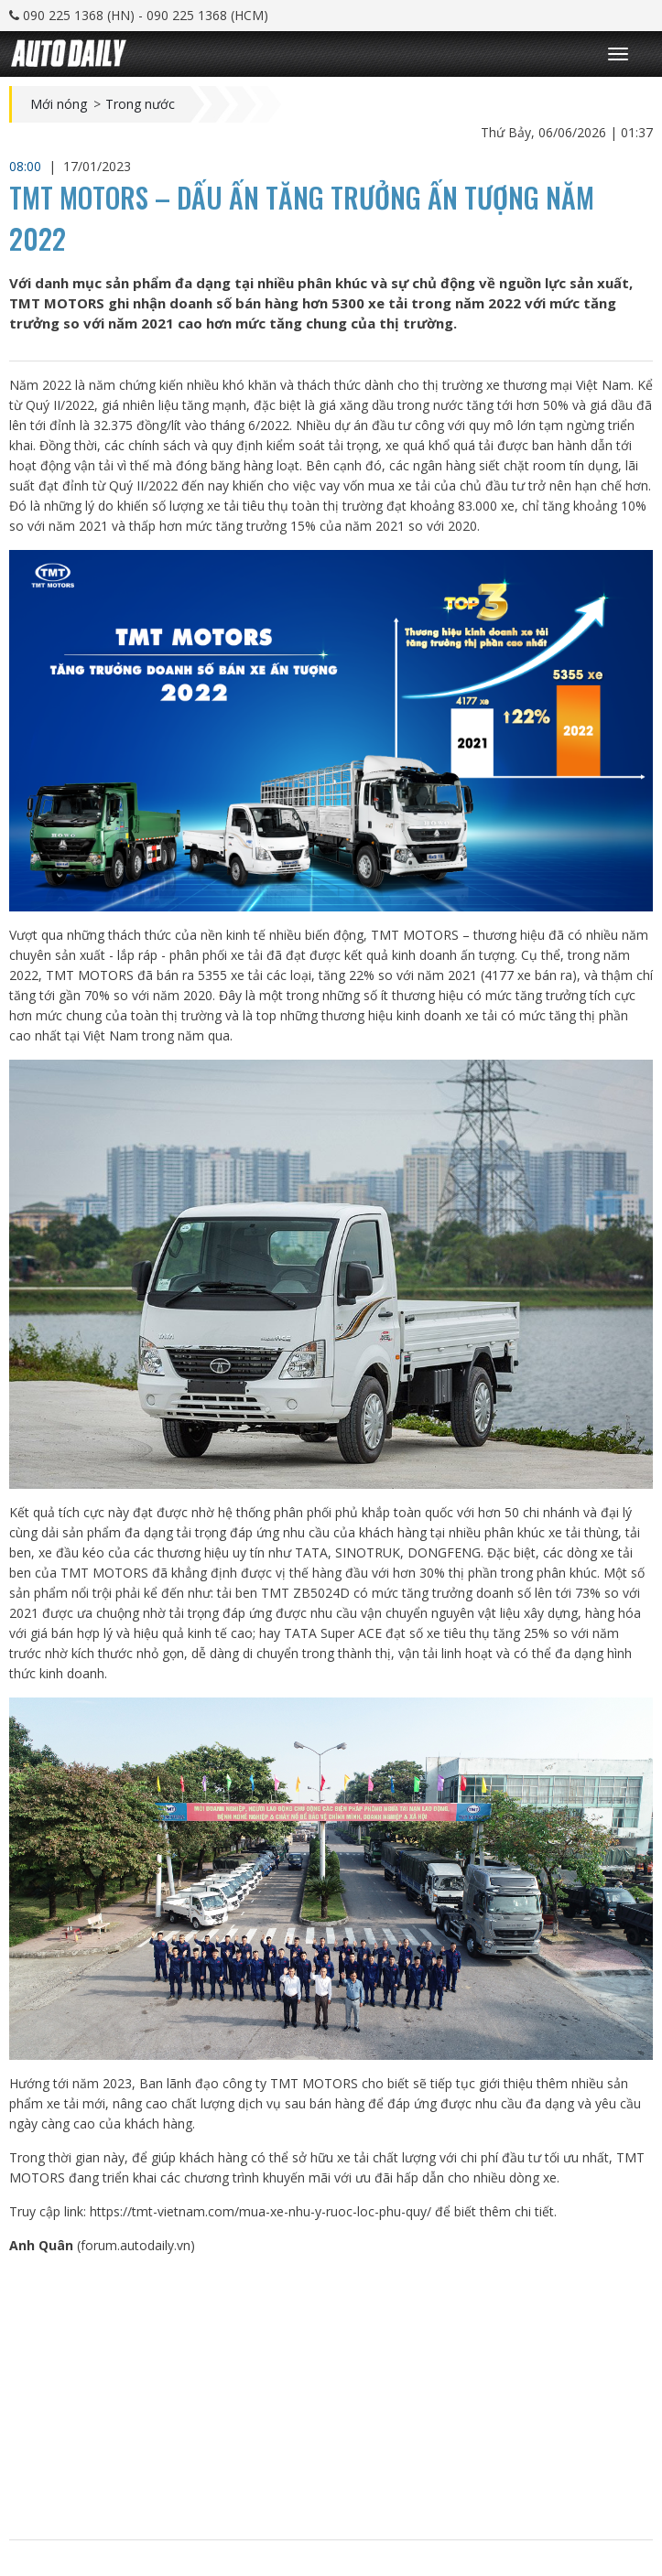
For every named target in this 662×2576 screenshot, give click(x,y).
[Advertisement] (331, 2397)
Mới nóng (58, 104)
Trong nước (140, 104)
